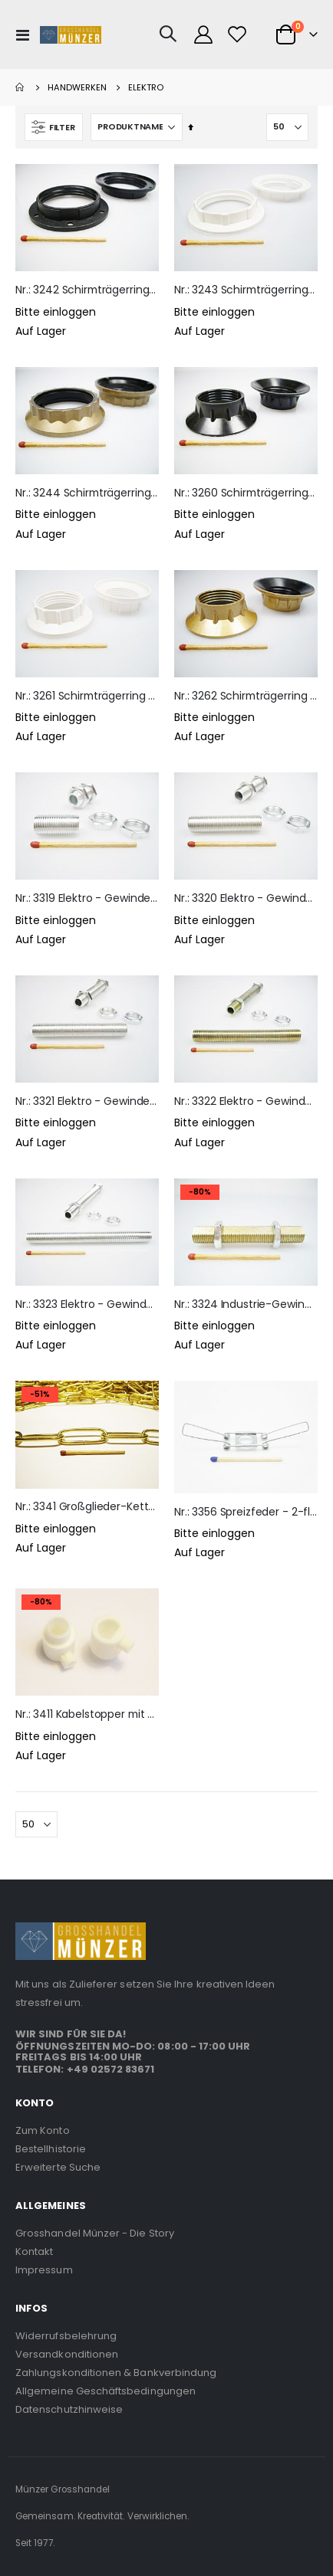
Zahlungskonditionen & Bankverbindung (115, 2372)
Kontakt (34, 2251)
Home (20, 87)
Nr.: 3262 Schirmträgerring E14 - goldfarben (246, 696)
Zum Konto (42, 2130)
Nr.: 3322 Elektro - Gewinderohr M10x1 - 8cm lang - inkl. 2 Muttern (246, 1101)
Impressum (44, 2270)
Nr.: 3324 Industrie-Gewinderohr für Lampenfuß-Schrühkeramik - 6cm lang (246, 1304)
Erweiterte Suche (58, 2167)
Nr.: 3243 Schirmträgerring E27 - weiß (246, 290)
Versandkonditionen (66, 2354)
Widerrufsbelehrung (66, 2336)
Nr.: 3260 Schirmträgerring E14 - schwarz (246, 493)
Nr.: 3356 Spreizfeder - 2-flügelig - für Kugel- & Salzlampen (246, 1512)
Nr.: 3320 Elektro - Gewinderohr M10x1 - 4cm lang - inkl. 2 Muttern (246, 898)
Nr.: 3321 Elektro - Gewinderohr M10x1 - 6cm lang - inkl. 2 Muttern (87, 1101)
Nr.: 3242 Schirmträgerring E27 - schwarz (87, 290)
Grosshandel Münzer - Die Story (94, 2233)
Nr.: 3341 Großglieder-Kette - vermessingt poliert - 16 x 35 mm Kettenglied (87, 1506)
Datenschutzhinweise (69, 2409)
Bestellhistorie (50, 2149)
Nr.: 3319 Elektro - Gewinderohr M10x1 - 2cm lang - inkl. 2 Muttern (87, 898)
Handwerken (77, 88)
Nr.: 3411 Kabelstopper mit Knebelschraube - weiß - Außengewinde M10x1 (87, 1714)
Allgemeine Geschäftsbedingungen (105, 2391)
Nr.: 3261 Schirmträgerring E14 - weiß (87, 696)
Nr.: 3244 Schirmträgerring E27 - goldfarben (87, 493)
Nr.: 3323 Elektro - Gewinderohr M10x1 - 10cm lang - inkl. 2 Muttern (87, 1304)
